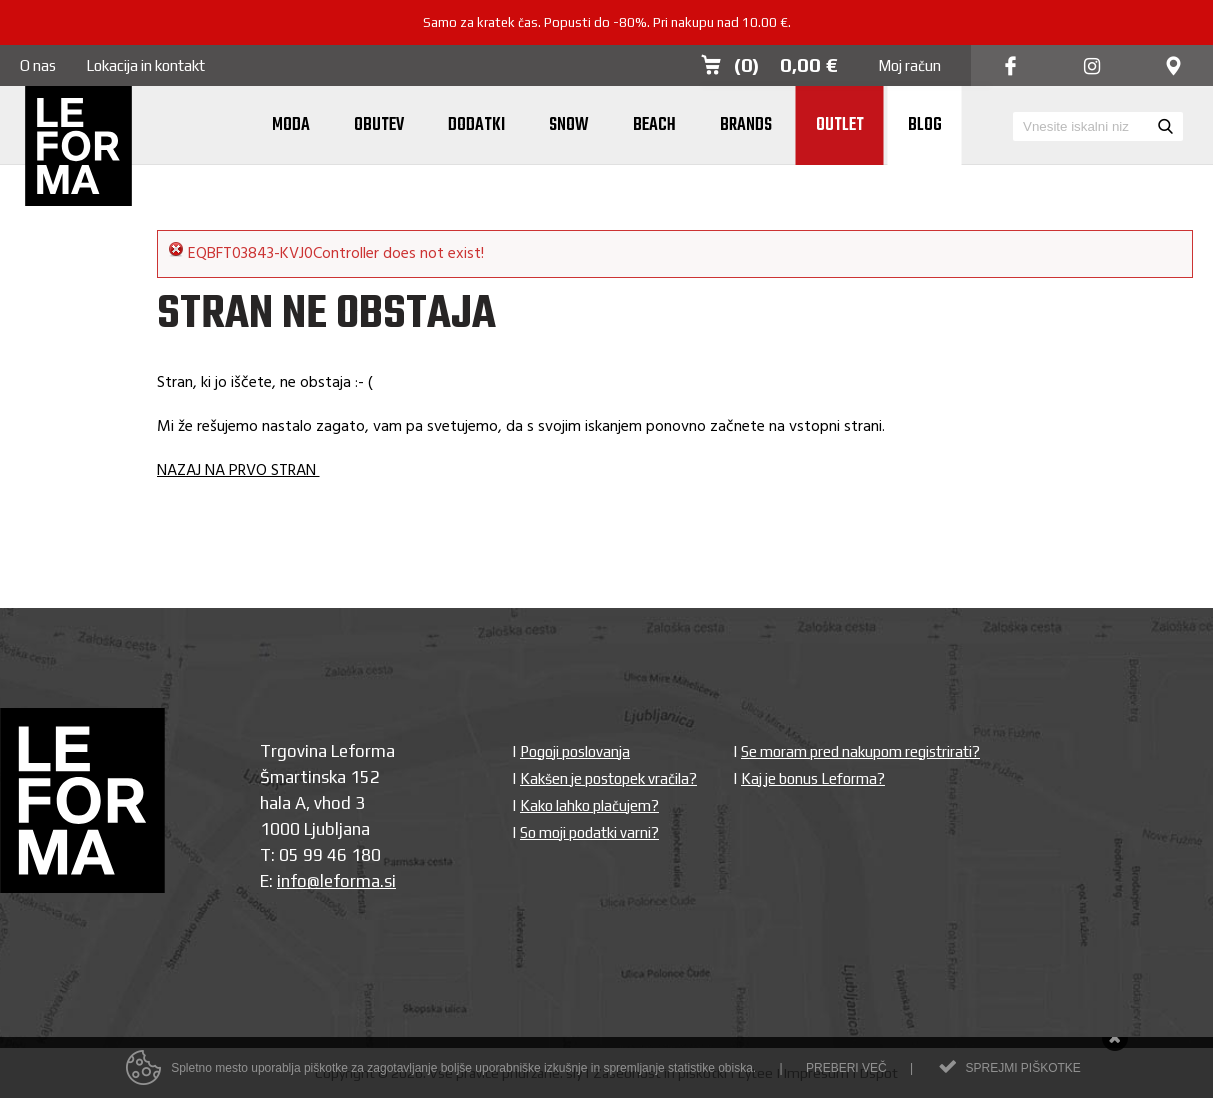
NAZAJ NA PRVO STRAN (238, 471)
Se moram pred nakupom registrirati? (860, 751)
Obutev (379, 125)
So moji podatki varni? (589, 832)
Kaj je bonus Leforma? (813, 778)
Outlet (840, 125)
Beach (654, 125)
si (390, 881)
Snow (569, 125)
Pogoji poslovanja (575, 751)
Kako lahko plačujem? (589, 805)
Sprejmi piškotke (1022, 1071)
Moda (291, 125)
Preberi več (846, 1071)
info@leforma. (330, 881)
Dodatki (476, 125)
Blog (925, 125)
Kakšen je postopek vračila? (608, 778)
